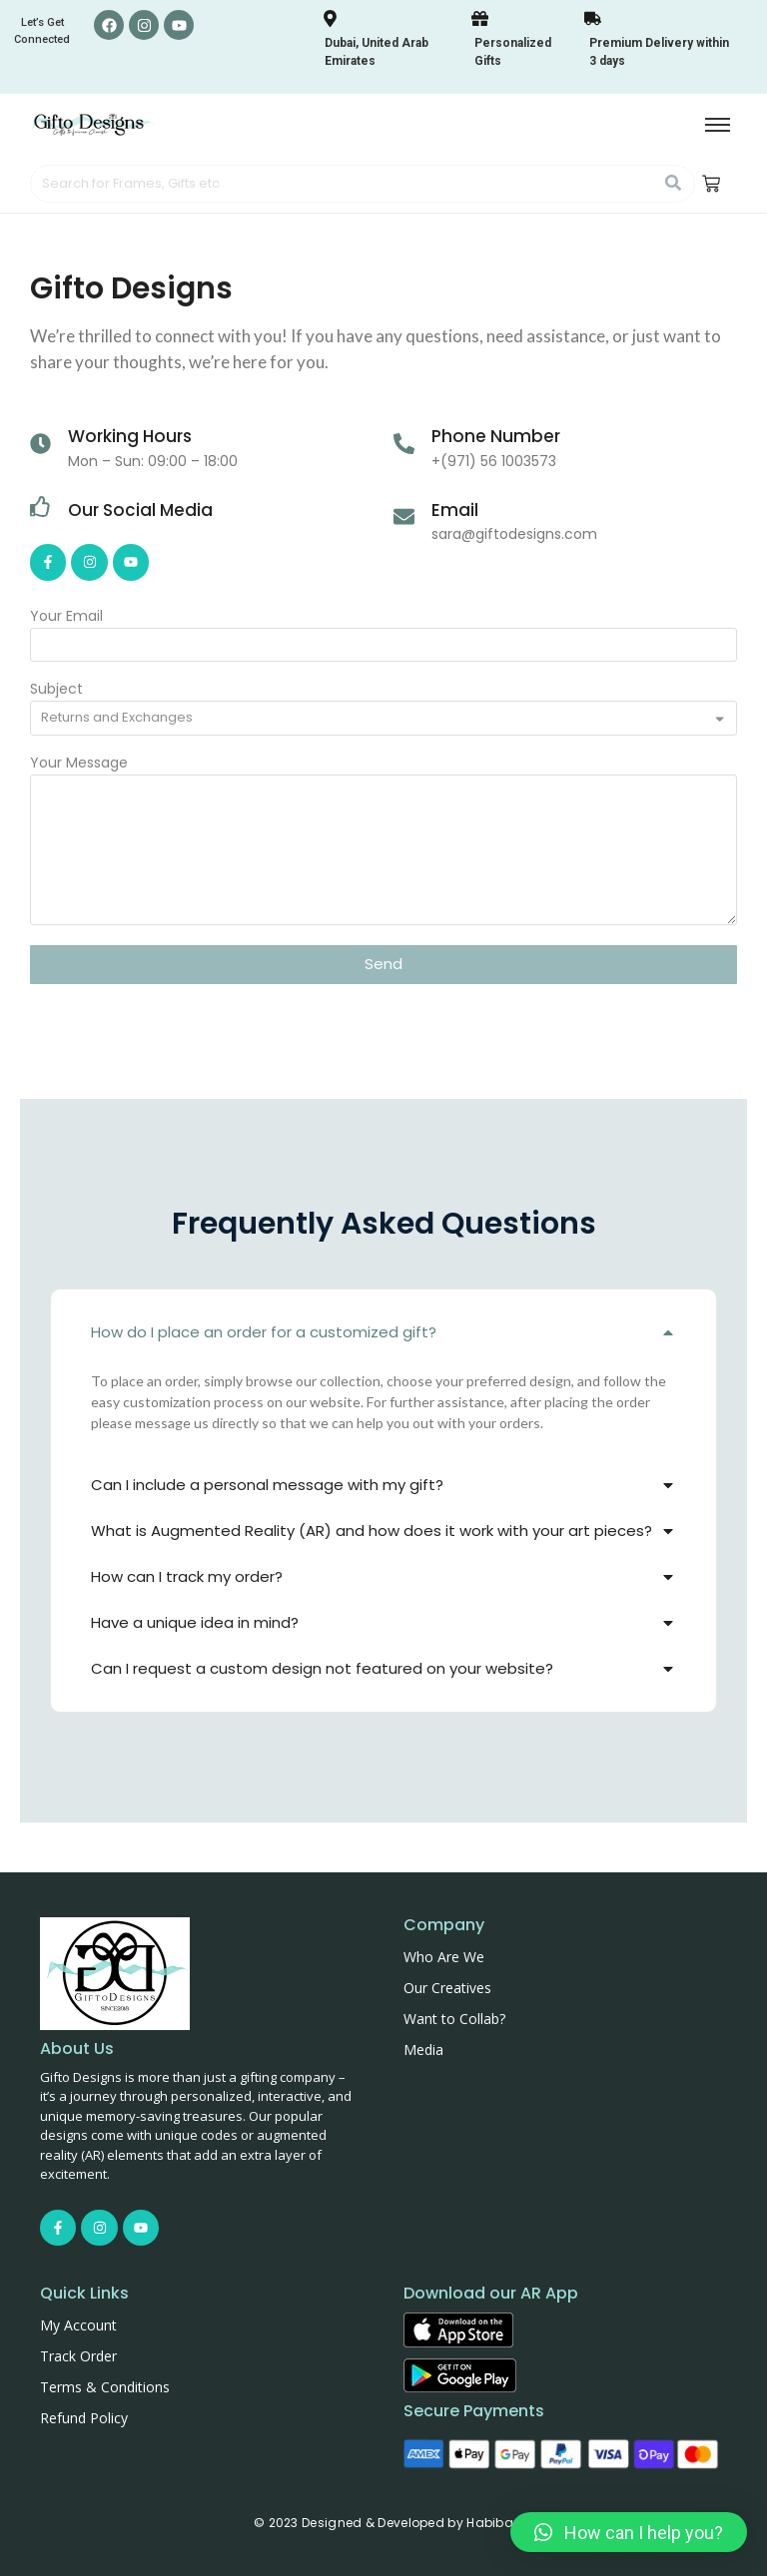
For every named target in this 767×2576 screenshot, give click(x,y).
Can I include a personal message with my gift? (267, 1484)
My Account (78, 2325)
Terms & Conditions (105, 2386)
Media (423, 2049)
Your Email (66, 617)
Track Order (78, 2355)
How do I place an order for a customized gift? (263, 1331)
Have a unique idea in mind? (195, 1622)
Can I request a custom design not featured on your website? (322, 1668)
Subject (56, 690)
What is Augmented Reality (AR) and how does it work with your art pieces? (371, 1530)
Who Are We (443, 1956)
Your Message (79, 764)
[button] (383, 1332)
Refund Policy (84, 2417)
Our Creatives (447, 1987)
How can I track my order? (187, 1576)
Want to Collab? (454, 2018)
